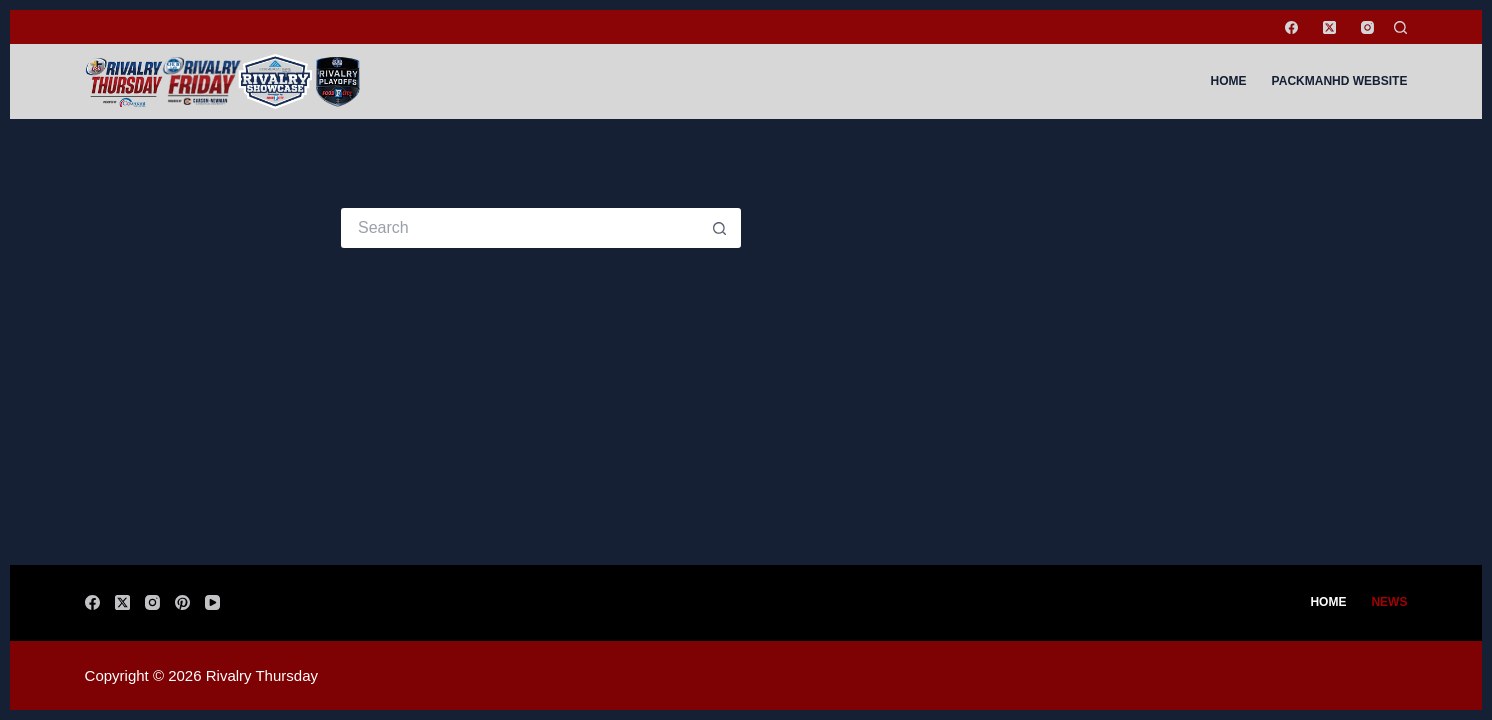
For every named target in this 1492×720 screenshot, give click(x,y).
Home (1229, 81)
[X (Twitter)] (1329, 27)
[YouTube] (212, 602)
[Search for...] (521, 228)
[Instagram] (1367, 27)
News (1389, 602)
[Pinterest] (182, 602)
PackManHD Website (1340, 81)
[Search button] (721, 228)
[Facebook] (1291, 27)
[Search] (1400, 27)
